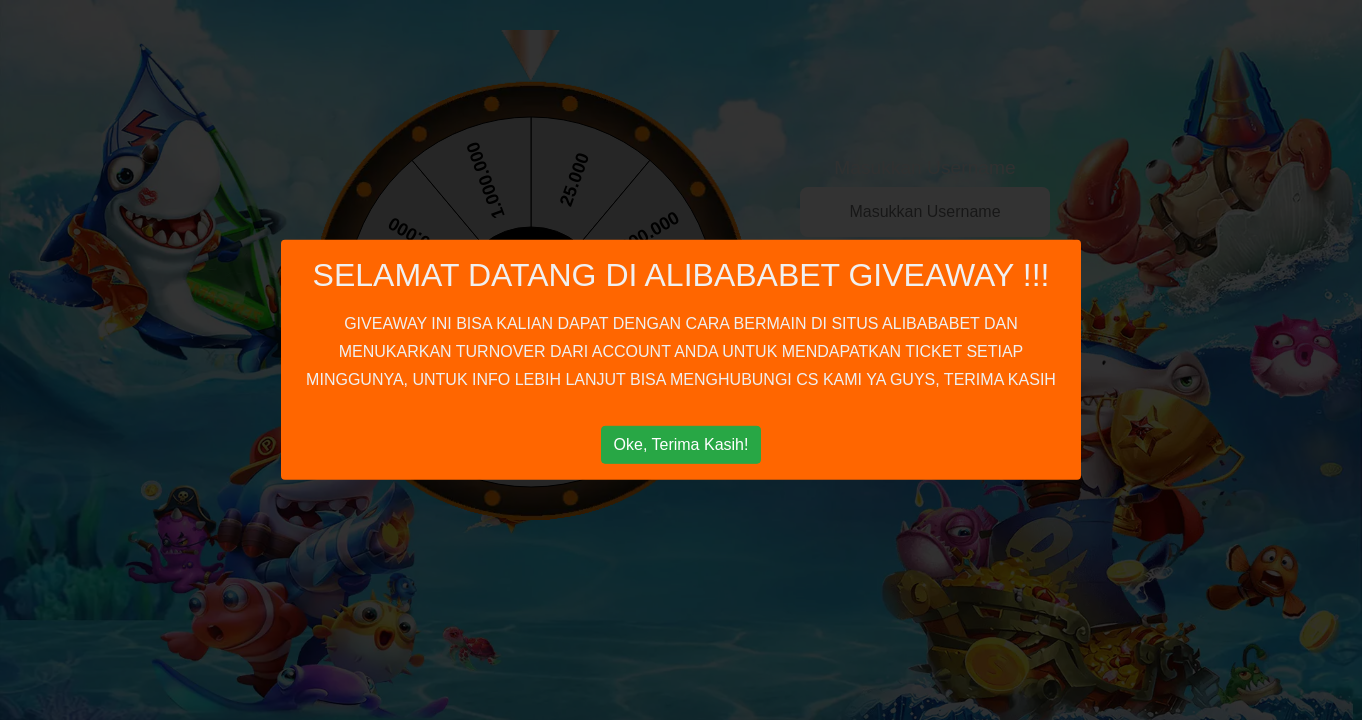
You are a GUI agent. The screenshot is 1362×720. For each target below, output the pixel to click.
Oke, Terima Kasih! (681, 444)
